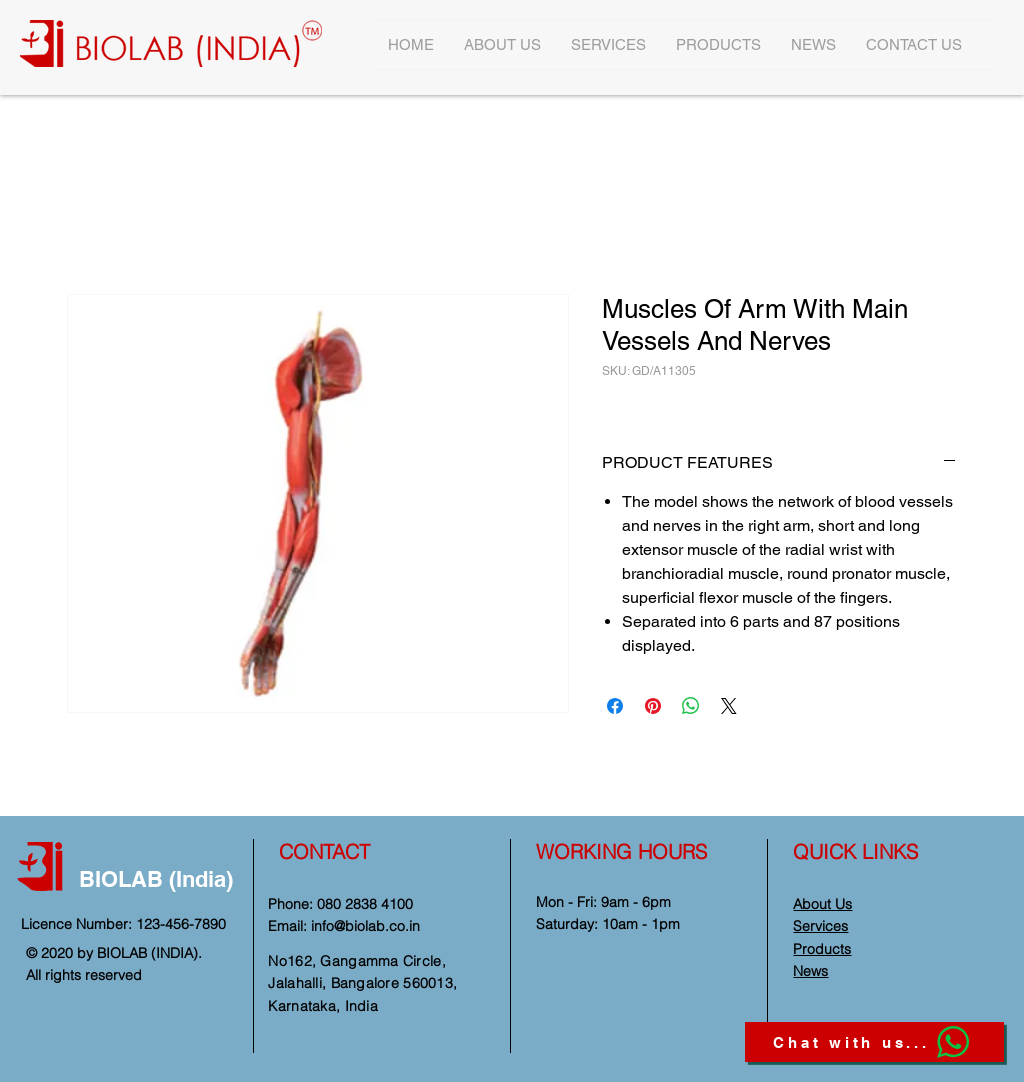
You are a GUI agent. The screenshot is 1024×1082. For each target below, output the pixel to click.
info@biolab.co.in (365, 926)
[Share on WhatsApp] (691, 706)
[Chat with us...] (874, 1042)
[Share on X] (729, 706)
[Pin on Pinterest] (653, 706)
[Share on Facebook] (615, 706)
